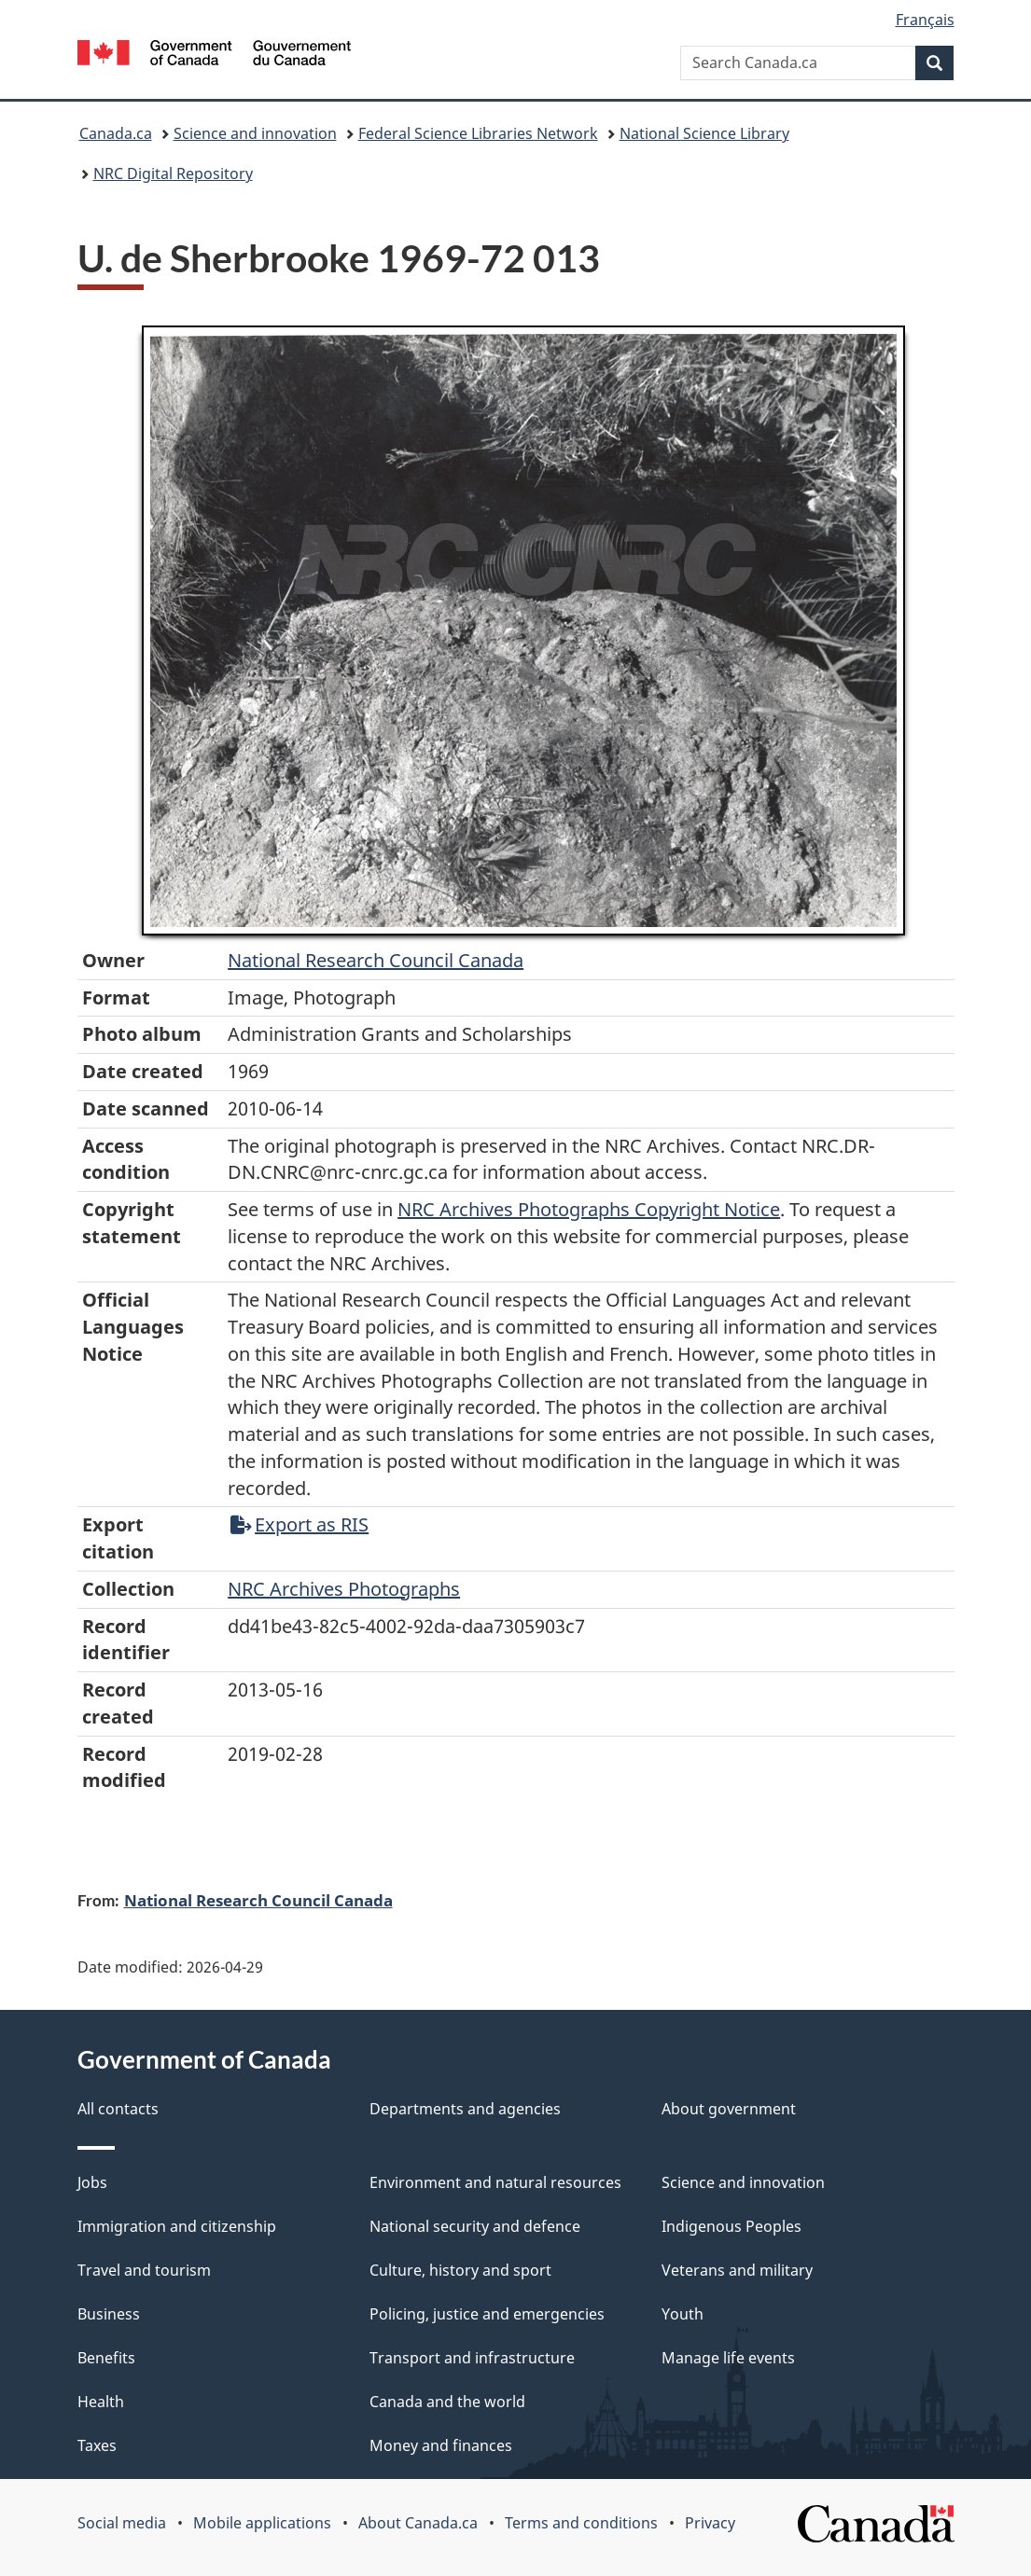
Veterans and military (737, 2270)
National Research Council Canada (375, 960)
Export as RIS (299, 1524)
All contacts (118, 2108)
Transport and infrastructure (472, 2357)
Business (108, 2314)
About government (729, 2108)
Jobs (92, 2182)
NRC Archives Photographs (344, 1588)
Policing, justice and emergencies (487, 2314)
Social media (121, 2523)
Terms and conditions (581, 2523)
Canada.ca (115, 133)
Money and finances (440, 2445)
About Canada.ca (418, 2523)
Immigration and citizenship (176, 2226)
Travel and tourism (144, 2270)
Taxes (97, 2445)
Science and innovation (255, 133)
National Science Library (704, 133)
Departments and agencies (465, 2108)
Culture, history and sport (460, 2270)
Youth (683, 2314)
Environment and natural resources (495, 2182)
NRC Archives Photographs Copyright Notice (588, 1209)
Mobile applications (262, 2523)
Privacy (710, 2523)
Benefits (106, 2357)
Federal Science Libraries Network (478, 133)
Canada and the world (447, 2401)
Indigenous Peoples (731, 2226)
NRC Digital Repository (173, 173)
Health (100, 2401)
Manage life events (728, 2357)
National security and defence (474, 2226)
